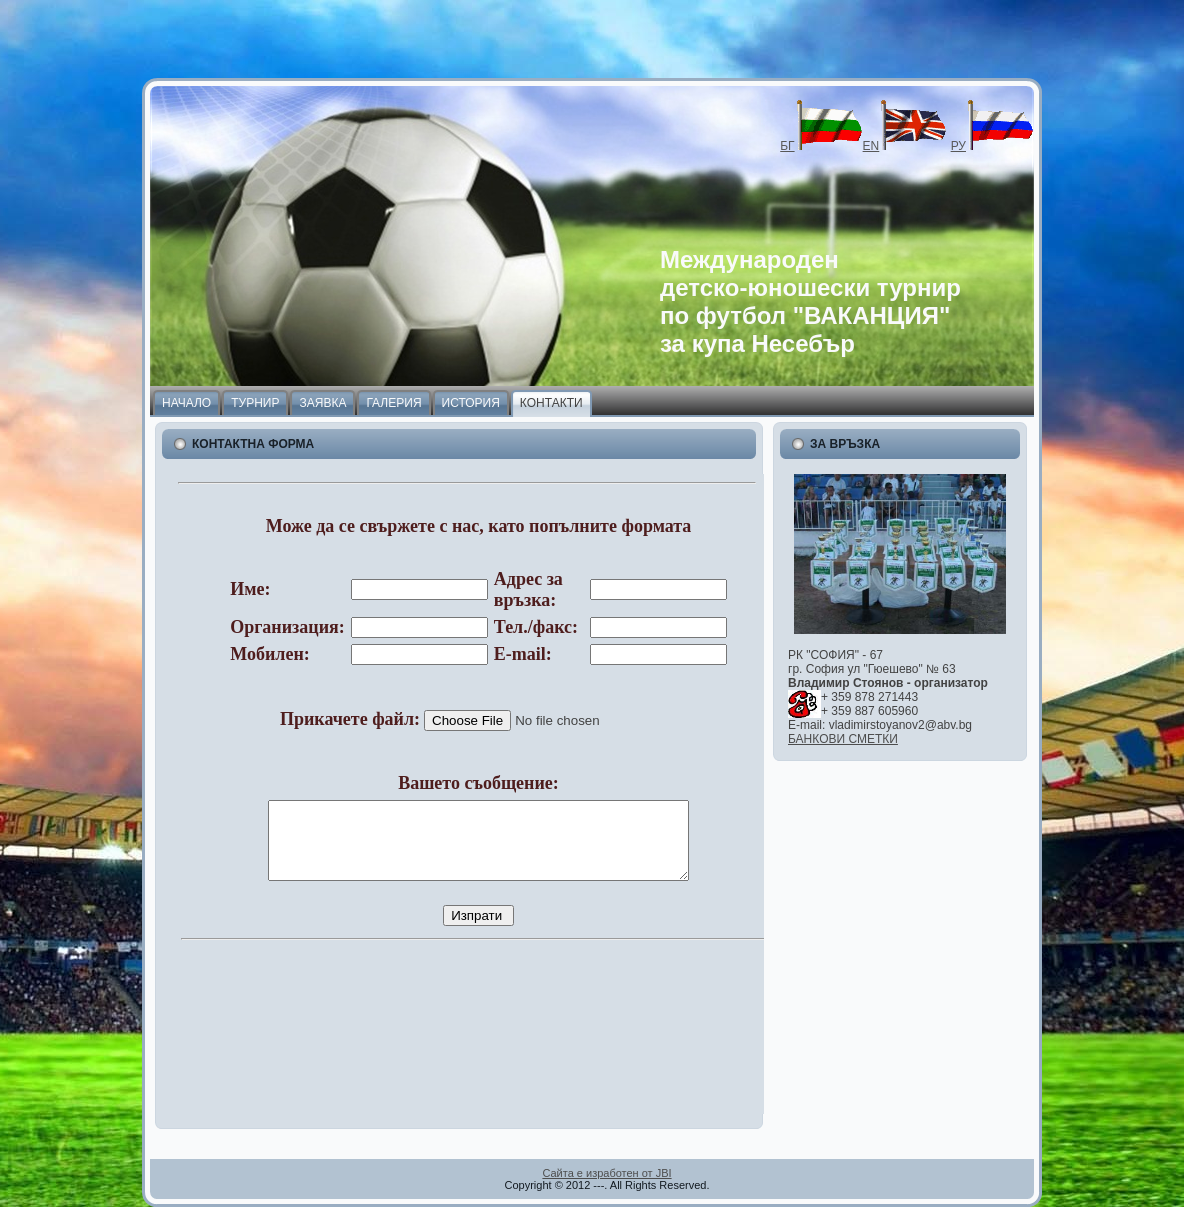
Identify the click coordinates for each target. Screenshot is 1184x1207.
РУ (992, 146)
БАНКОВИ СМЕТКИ (843, 739)
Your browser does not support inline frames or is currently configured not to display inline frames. (467, 794)
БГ (821, 146)
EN (905, 146)
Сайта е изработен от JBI (606, 1173)
